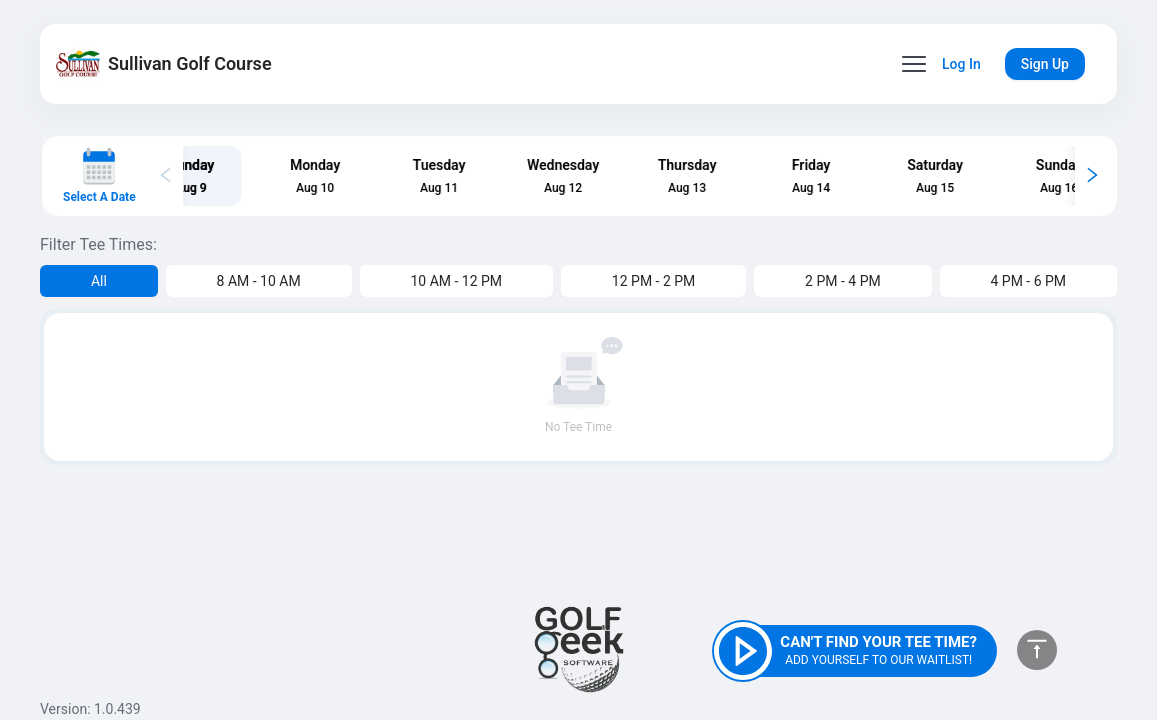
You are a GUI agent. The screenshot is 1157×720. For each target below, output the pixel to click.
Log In (961, 64)
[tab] (233, 175)
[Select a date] (99, 176)
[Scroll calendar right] (1092, 176)
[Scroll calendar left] (166, 176)
